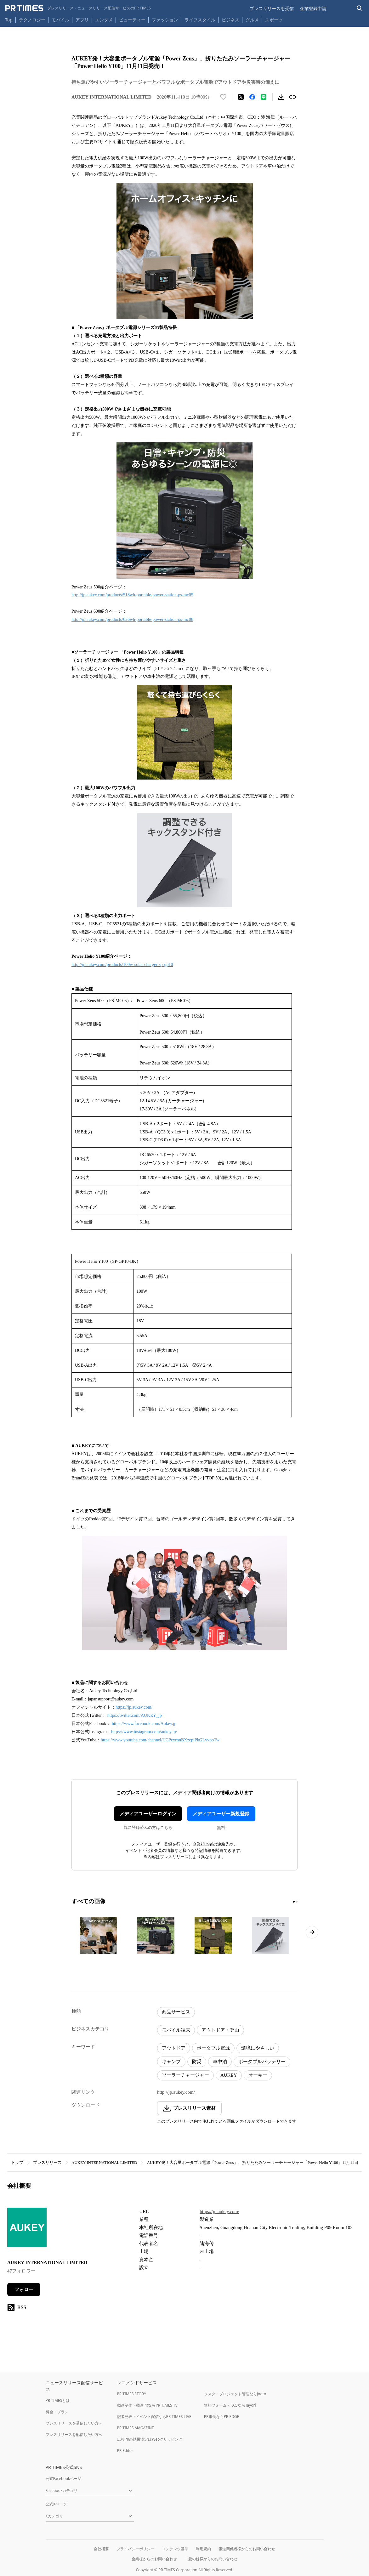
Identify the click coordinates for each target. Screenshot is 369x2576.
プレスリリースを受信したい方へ (74, 2423)
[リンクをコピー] (292, 97)
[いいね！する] (223, 97)
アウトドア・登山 (220, 2030)
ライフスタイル (199, 20)
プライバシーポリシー (135, 2548)
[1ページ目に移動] (294, 1902)
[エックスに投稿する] (241, 97)
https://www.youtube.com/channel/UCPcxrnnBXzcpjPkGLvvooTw (160, 1740)
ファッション (165, 20)
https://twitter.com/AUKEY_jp (134, 1715)
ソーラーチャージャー (185, 2075)
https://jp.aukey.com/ (134, 1707)
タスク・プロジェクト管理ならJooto (235, 2394)
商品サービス (176, 2011)
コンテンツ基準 (175, 2548)
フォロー (23, 2289)
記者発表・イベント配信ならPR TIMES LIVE (154, 2416)
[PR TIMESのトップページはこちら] (78, 8)
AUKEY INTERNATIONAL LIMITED (104, 2162)
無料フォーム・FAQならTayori (230, 2405)
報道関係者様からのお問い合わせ (247, 2548)
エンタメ (104, 20)
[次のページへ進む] (312, 1932)
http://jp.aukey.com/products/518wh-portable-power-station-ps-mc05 (132, 595)
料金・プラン (57, 2411)
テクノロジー (32, 20)
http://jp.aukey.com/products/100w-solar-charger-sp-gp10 (122, 964)
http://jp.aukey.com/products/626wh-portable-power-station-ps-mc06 (132, 619)
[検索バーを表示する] (359, 8)
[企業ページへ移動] (27, 2229)
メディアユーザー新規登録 (221, 1813)
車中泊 (220, 2061)
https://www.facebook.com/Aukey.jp (144, 1723)
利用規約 (203, 2548)
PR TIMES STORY (131, 2394)
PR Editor (125, 2450)
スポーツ (274, 20)
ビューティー (132, 20)
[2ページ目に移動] (297, 1902)
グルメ (252, 20)
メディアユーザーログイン (148, 1813)
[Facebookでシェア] (252, 97)
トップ (17, 2162)
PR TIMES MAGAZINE (135, 2428)
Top (9, 20)
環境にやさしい (257, 2048)
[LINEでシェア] (263, 97)
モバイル (60, 20)
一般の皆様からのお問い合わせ (210, 2559)
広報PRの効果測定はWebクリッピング (150, 2439)
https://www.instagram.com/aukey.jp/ (144, 1731)
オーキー (257, 2075)
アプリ (82, 20)
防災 (197, 2061)
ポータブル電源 (213, 2048)
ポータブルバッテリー (262, 2061)
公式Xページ (56, 2504)
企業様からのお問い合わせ (154, 2559)
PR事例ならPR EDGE (221, 2416)
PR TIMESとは (58, 2400)
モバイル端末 (176, 2030)
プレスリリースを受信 (272, 8)
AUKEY (228, 2075)
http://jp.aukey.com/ (176, 2092)
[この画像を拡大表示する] (98, 1935)
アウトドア (173, 2048)
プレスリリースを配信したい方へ (74, 2434)
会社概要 (101, 2548)
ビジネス (230, 20)
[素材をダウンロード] (281, 97)
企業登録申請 (313, 8)
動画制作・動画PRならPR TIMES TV (147, 2405)
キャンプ (171, 2061)
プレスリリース (47, 2162)
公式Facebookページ (64, 2478)
